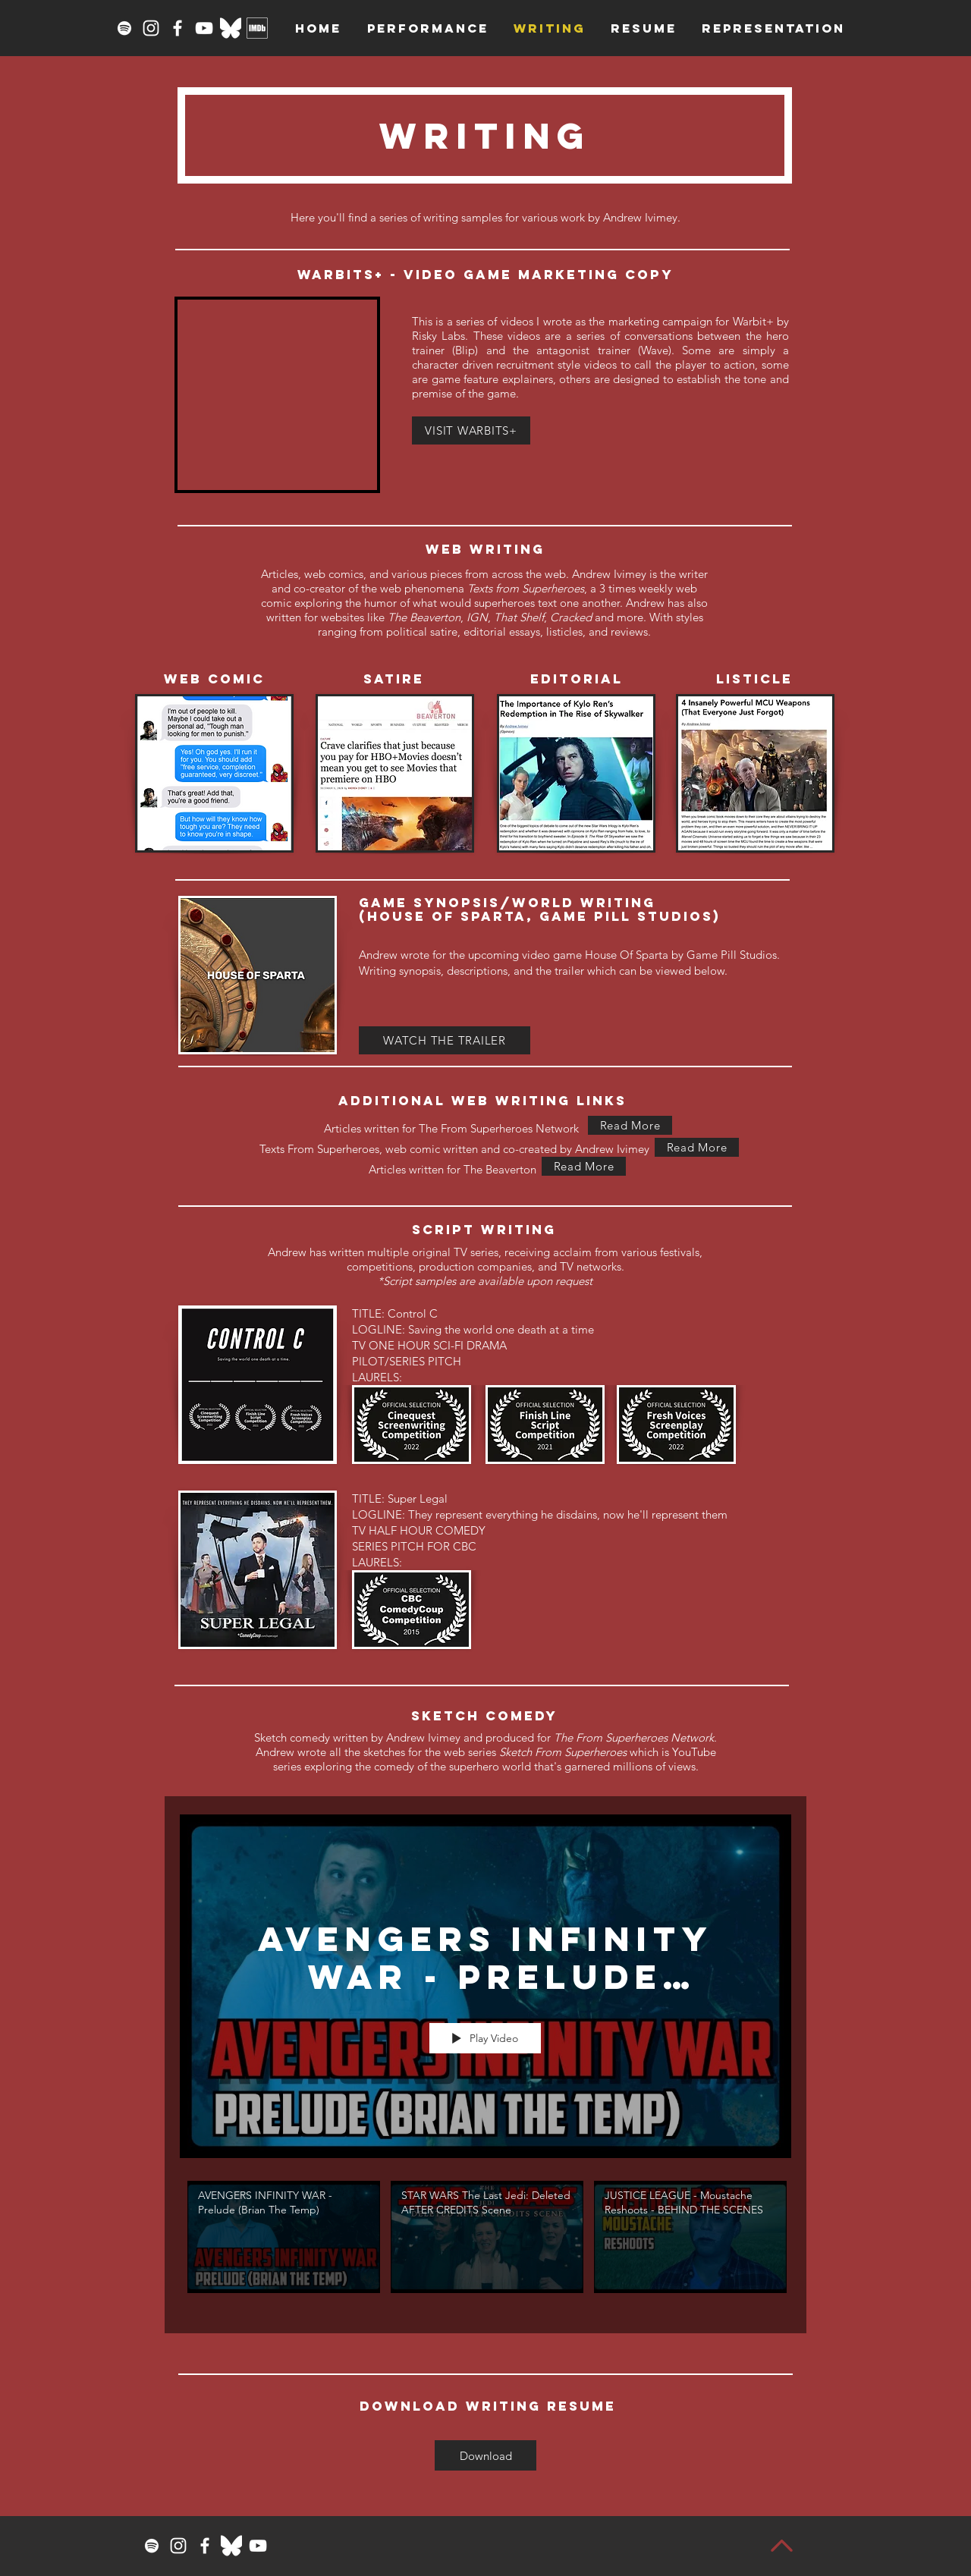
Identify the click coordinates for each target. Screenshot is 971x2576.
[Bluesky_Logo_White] (230, 28)
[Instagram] (151, 28)
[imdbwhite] (257, 28)
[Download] (485, 2455)
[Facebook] (177, 28)
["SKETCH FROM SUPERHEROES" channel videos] (485, 2246)
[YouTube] (204, 28)
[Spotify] (124, 28)
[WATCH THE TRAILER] (444, 1040)
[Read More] (630, 1125)
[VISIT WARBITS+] (471, 430)
